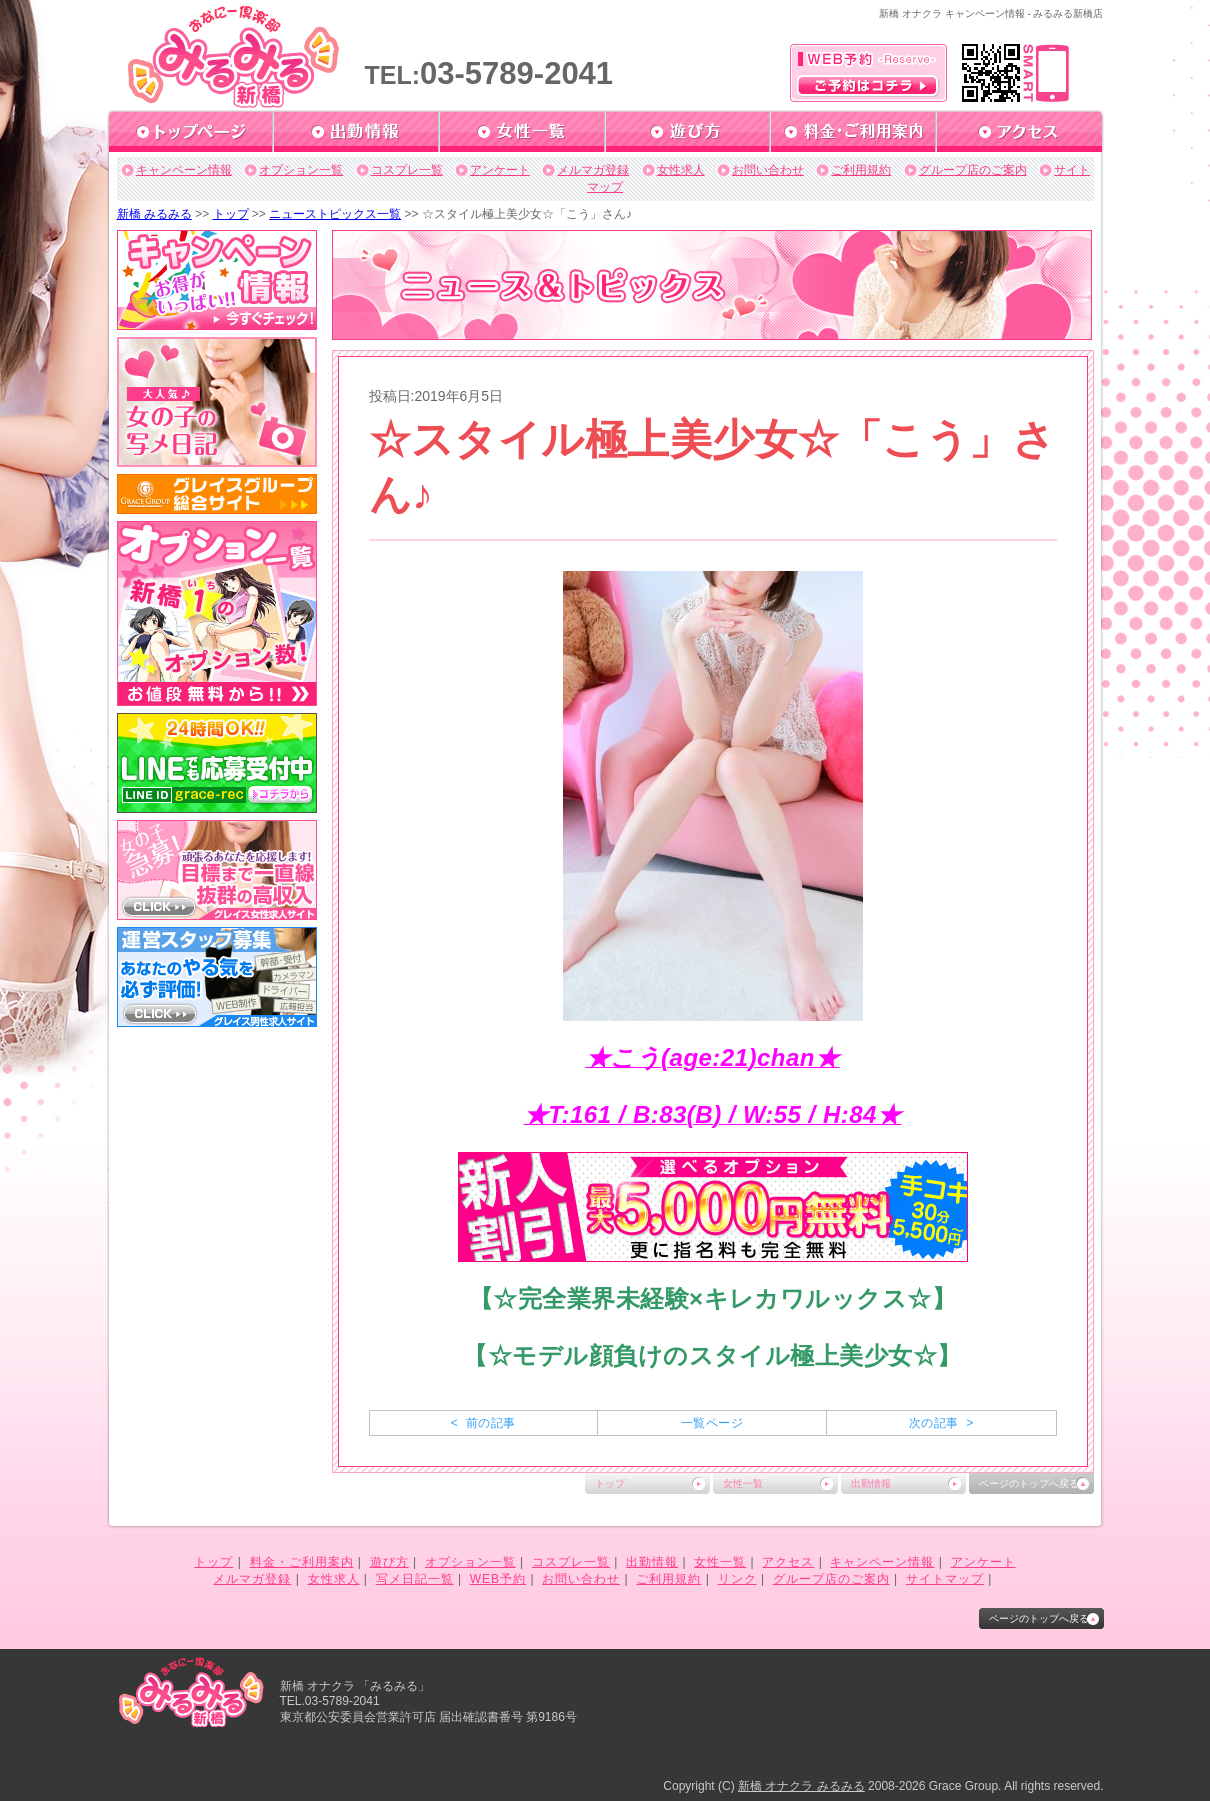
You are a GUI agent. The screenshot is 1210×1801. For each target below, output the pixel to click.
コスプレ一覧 (407, 170)
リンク (737, 1579)
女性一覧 (743, 1483)
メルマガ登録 (593, 170)
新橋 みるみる (154, 214)
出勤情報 (871, 1483)
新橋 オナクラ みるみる (801, 1786)
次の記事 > (941, 1423)
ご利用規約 (861, 170)
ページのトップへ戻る (1029, 1483)
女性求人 (681, 170)
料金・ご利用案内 (302, 1562)
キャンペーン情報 (184, 170)
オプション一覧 (301, 170)
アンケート (500, 170)
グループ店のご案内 (973, 170)
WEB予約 (498, 1579)
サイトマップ (945, 1579)
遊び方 (389, 1562)
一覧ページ (712, 1423)
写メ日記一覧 (415, 1579)
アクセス (788, 1562)
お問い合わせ (768, 170)
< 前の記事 (483, 1423)
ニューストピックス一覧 (335, 214)
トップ (231, 214)
